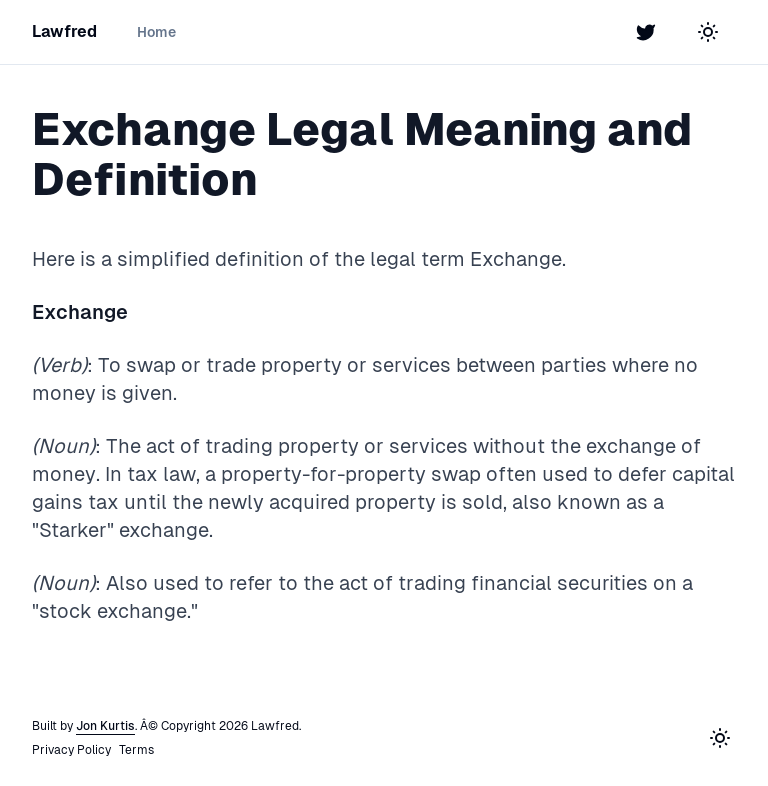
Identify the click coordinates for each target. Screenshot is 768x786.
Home (156, 32)
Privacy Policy (71, 750)
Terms (136, 750)
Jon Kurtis (105, 726)
